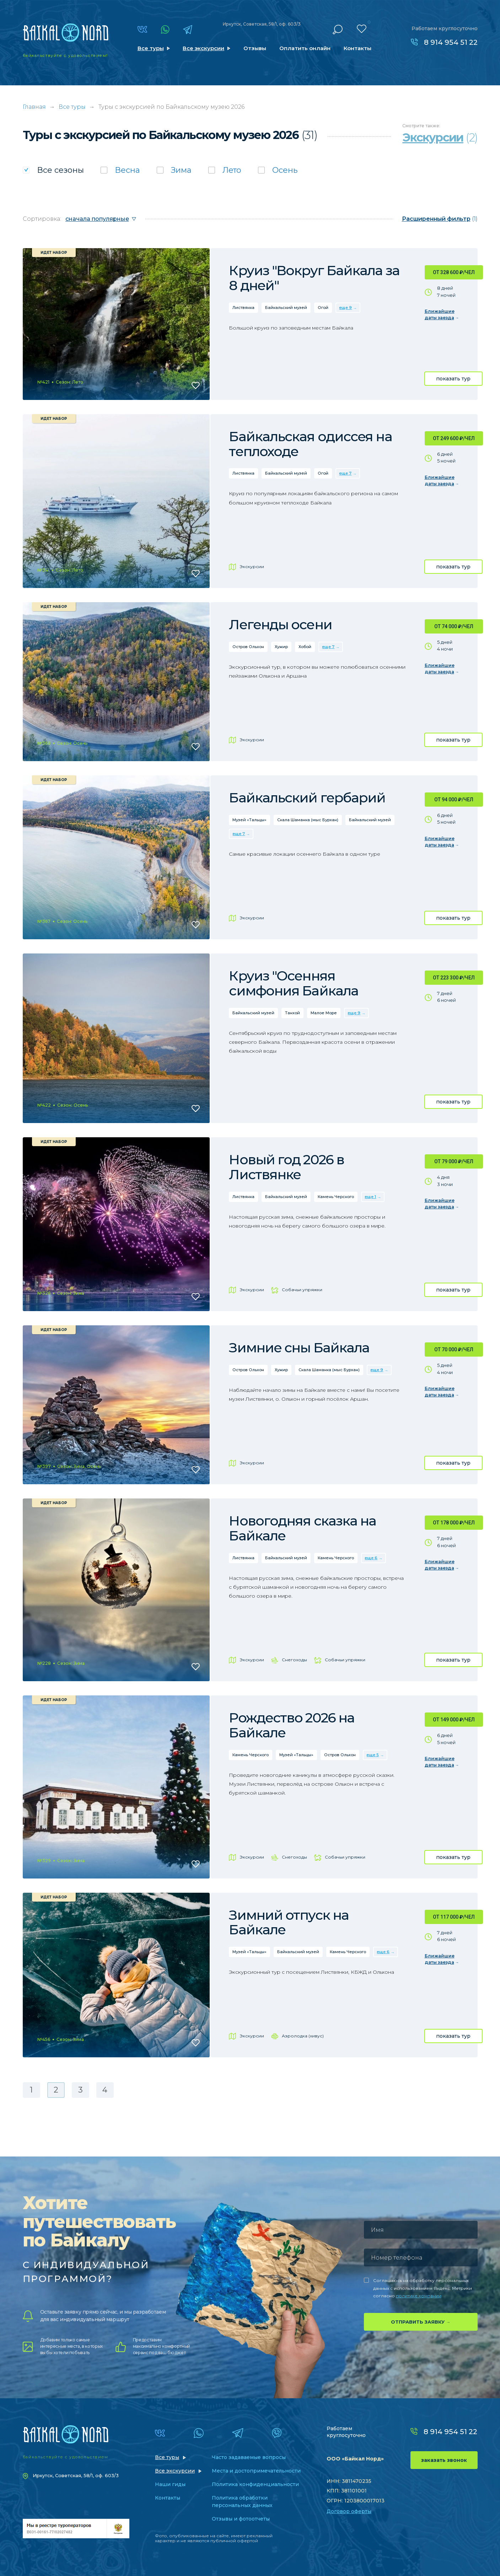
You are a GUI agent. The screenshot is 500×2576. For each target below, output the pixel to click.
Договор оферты (349, 2511)
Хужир (281, 646)
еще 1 (370, 1196)
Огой (323, 307)
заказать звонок (444, 2460)
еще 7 (345, 473)
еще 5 (372, 1754)
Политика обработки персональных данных (242, 2501)
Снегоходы (294, 1659)
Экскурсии (252, 566)
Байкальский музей (286, 307)
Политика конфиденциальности (255, 2484)
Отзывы (254, 48)
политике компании (418, 2295)
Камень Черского (336, 1196)
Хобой (305, 646)
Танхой (292, 1012)
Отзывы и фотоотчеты (241, 2519)
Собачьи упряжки (302, 1289)
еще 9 (345, 307)
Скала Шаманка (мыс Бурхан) (307, 819)
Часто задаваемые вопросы (249, 2457)
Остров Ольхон (248, 646)
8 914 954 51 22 (451, 42)
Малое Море (324, 1012)
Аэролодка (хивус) (303, 2035)
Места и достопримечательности (256, 2471)
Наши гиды (170, 2484)
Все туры (151, 48)
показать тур (453, 378)
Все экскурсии (203, 48)
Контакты (357, 48)
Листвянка (243, 307)
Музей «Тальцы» (249, 819)
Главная (34, 106)
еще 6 (371, 1557)
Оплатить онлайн (304, 48)
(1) (440, 218)
